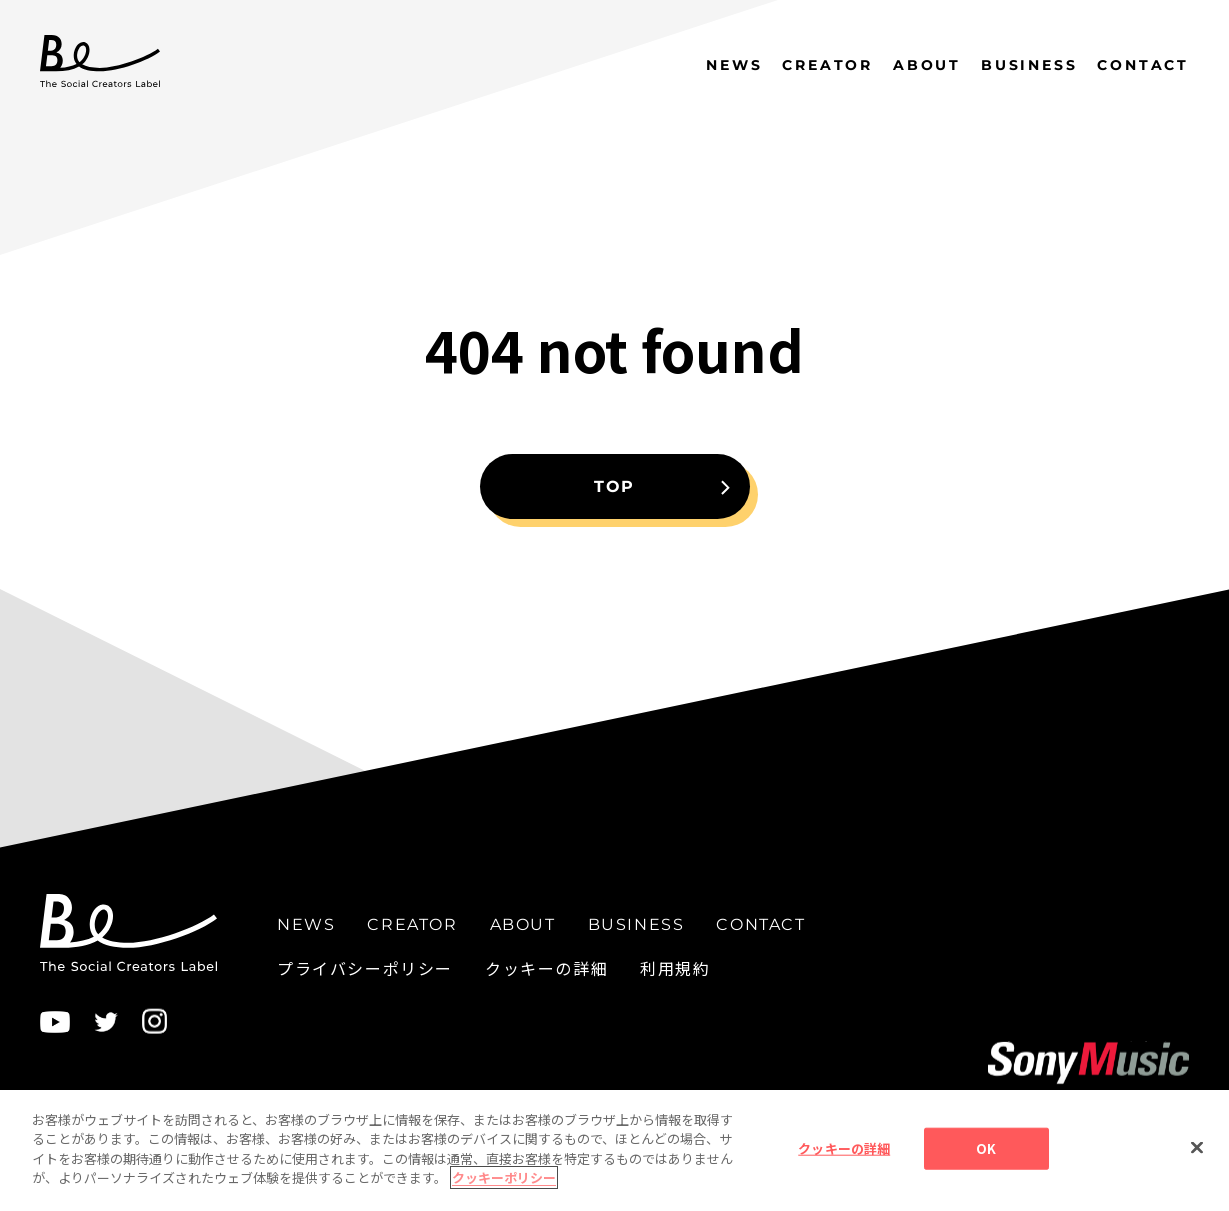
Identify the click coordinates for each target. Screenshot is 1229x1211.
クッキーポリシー (504, 1181)
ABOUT (927, 65)
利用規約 (675, 968)
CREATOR (827, 65)
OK (986, 1152)
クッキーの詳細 (546, 968)
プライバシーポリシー (365, 968)
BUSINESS (1029, 65)
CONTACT (1143, 65)
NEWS (734, 65)
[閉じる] (1197, 1152)
